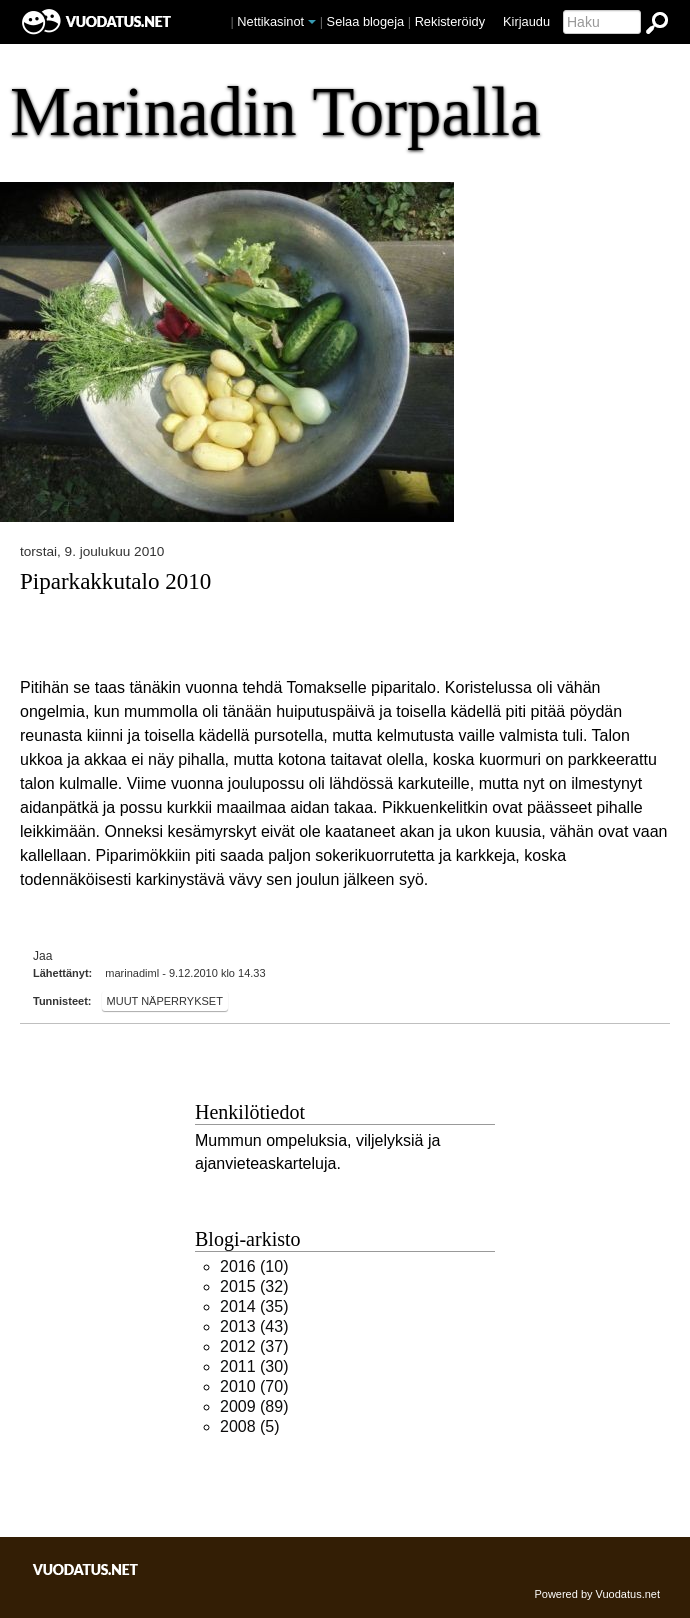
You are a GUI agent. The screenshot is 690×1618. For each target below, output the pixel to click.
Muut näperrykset (165, 1001)
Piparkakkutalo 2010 (115, 581)
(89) (254, 1406)
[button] (312, 22)
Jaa (42, 956)
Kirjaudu (526, 21)
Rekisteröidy (450, 21)
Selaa (366, 21)
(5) (250, 1426)
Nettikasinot (270, 21)
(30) (254, 1366)
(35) (254, 1306)
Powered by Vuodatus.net (597, 1594)
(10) (254, 1266)
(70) (254, 1386)
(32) (254, 1286)
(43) (254, 1326)
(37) (254, 1346)
